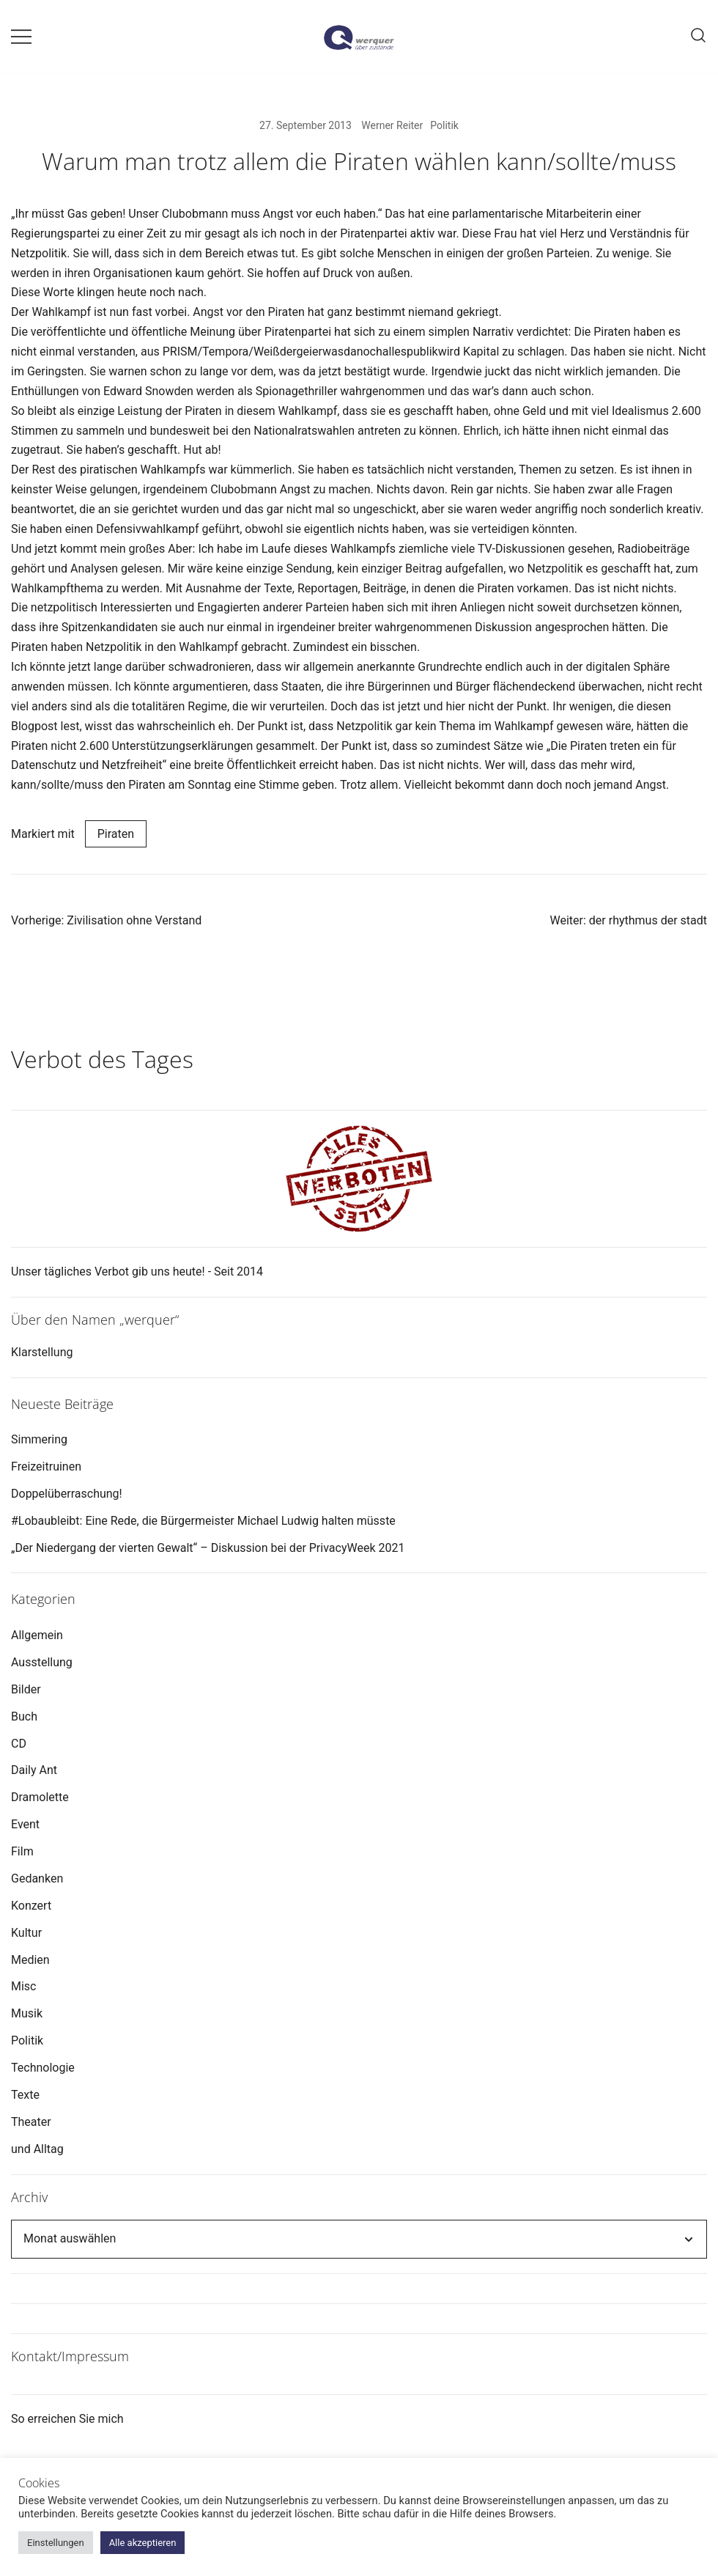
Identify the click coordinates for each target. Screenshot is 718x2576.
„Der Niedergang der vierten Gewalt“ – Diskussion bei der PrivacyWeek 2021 (207, 1548)
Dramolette (40, 1797)
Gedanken (37, 1878)
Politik (444, 125)
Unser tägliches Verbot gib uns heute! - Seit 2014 (137, 1271)
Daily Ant (34, 1770)
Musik (26, 2013)
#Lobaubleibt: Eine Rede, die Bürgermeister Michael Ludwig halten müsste (203, 1521)
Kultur (26, 1933)
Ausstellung (42, 1662)
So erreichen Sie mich (67, 2419)
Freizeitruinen (46, 1466)
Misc (24, 1986)
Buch (24, 1716)
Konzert (31, 1906)
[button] (17, 1002)
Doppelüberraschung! (66, 1494)
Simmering (39, 1439)
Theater (31, 2122)
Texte (25, 2095)
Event (25, 1824)
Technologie (43, 2068)
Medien (30, 1960)
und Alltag (37, 2149)
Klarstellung (42, 1352)
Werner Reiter (392, 125)
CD (18, 1744)
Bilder (26, 1689)
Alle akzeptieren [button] (143, 2542)
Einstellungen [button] (55, 2542)
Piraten (115, 834)
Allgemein (37, 1635)
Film (22, 1851)
